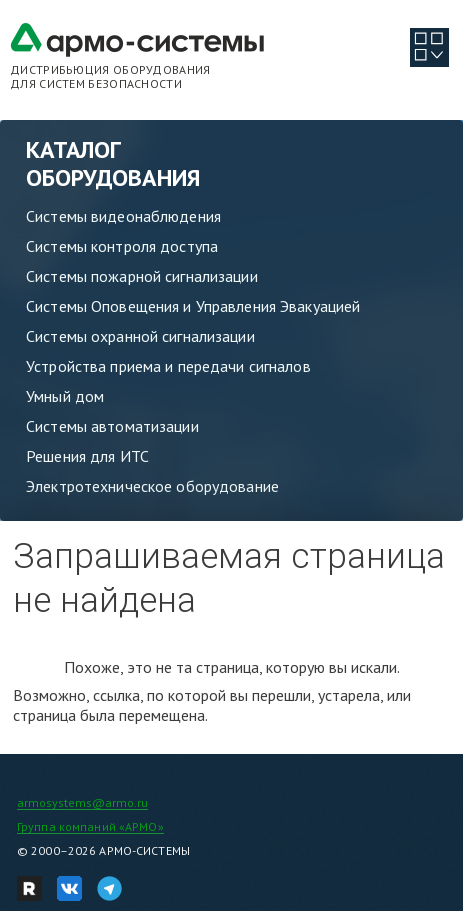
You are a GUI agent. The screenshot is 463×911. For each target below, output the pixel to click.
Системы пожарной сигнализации (142, 276)
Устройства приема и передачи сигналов (168, 366)
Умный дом (65, 396)
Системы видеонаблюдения (123, 216)
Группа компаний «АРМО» (90, 826)
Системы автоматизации (112, 426)
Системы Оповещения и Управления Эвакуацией (193, 306)
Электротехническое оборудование (152, 486)
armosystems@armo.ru (82, 802)
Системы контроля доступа (122, 246)
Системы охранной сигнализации (140, 336)
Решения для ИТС (87, 456)
